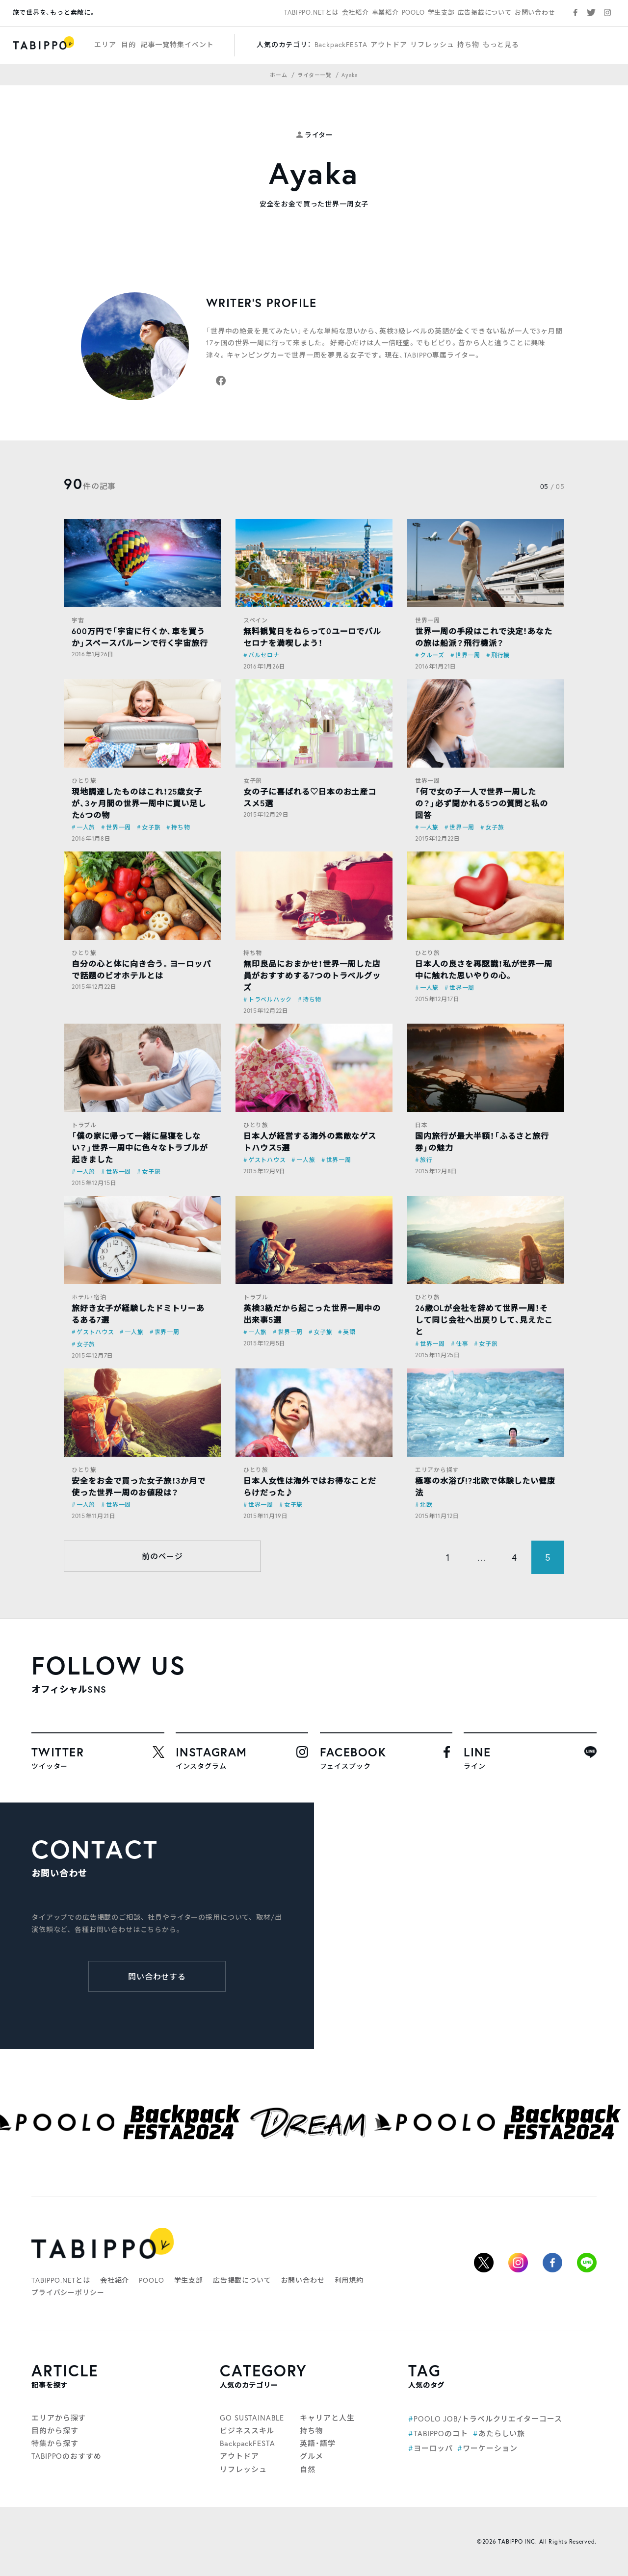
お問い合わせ (535, 12)
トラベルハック (270, 999)
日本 (421, 1125)
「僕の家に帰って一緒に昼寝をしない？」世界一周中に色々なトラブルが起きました (140, 1147)
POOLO (413, 12)
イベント (198, 44)
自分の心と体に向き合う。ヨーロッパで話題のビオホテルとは (141, 969)
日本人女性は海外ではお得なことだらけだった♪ (309, 1486)
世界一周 (427, 620)
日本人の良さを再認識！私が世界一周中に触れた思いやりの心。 (483, 969)
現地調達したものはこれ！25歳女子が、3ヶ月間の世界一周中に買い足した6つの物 (139, 803)
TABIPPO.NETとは (311, 12)
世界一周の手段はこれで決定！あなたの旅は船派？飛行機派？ (483, 637)
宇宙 (78, 620)
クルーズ (432, 655)
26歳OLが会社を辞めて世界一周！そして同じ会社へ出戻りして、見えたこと (484, 1320)
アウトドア (388, 44)
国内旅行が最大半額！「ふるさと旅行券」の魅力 (482, 1142)
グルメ (311, 2456)
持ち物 (468, 44)
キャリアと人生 (327, 2417)
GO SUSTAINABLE (252, 2417)
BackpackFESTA (340, 44)
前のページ (162, 1556)
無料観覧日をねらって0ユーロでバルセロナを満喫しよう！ (312, 637)
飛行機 (500, 655)
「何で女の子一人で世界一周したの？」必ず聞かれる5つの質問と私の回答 (481, 803)
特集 (177, 44)
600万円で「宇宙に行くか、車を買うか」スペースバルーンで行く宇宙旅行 (140, 637)
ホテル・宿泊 (89, 1297)
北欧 (426, 1504)
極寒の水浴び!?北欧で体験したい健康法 (485, 1486)
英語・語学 (318, 2443)
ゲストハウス (267, 1159)
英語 (349, 1332)
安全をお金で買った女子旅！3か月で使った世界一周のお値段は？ (139, 1486)
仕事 (462, 1343)
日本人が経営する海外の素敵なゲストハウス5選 (309, 1142)
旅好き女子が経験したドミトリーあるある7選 (138, 1314)
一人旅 (86, 827)
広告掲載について (485, 12)
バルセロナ (264, 655)
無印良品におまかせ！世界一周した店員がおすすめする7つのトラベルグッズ (312, 975)
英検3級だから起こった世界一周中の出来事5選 (312, 1314)
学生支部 (441, 12)
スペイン (255, 620)
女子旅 (151, 827)
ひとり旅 (84, 780)
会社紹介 (355, 12)
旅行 (426, 1159)
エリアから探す (437, 1469)
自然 (307, 2469)
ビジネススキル (247, 2430)
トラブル (84, 1125)
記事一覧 (155, 44)
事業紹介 (385, 12)
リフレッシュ (432, 44)
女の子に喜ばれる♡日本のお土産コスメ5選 (309, 797)
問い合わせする (157, 1976)
